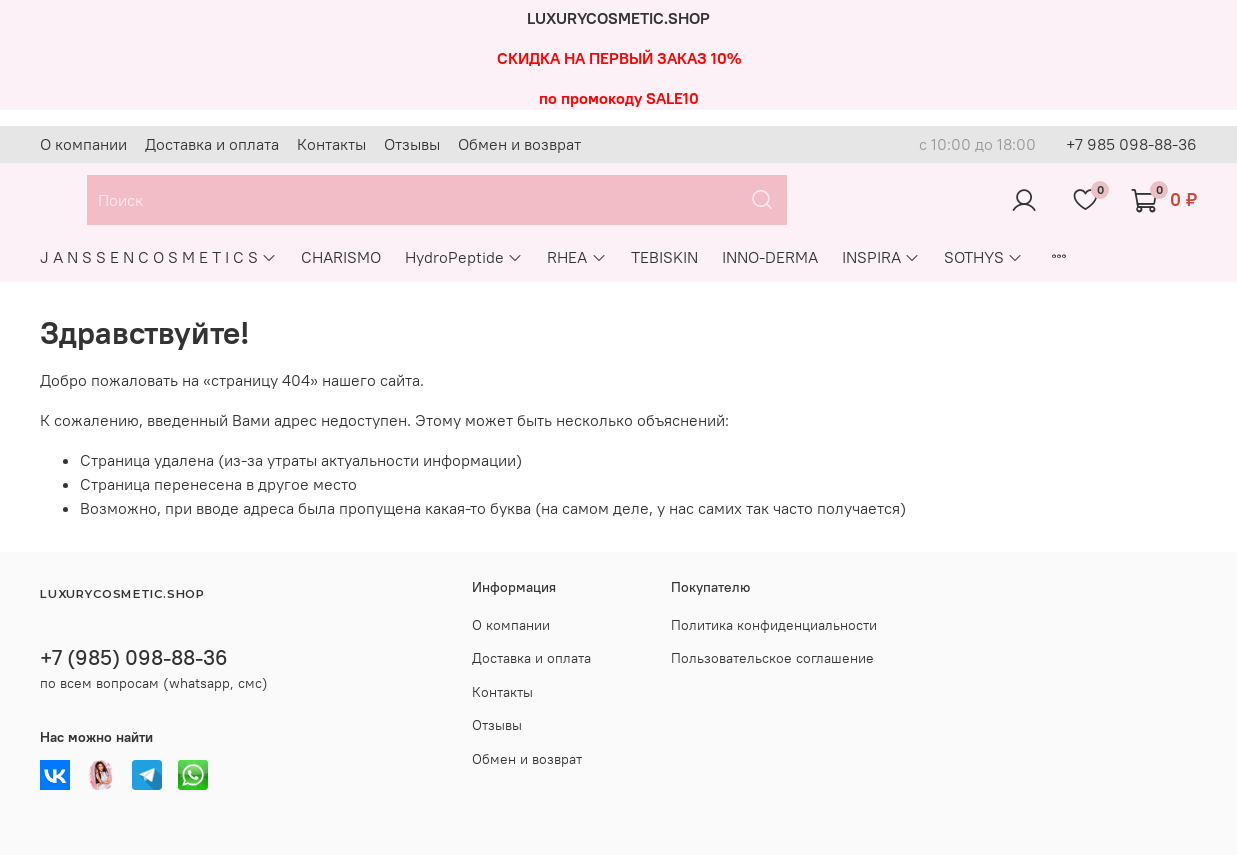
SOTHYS (983, 257)
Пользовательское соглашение (772, 658)
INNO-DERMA (770, 257)
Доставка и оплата (212, 144)
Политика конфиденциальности (774, 625)
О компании (83, 144)
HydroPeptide (464, 257)
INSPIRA (881, 257)
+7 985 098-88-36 (1131, 144)
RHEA (576, 257)
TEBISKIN (664, 257)
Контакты (331, 144)
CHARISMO (341, 257)
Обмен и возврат (519, 144)
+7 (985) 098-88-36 (134, 657)
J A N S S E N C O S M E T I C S (158, 257)
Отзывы (412, 144)
